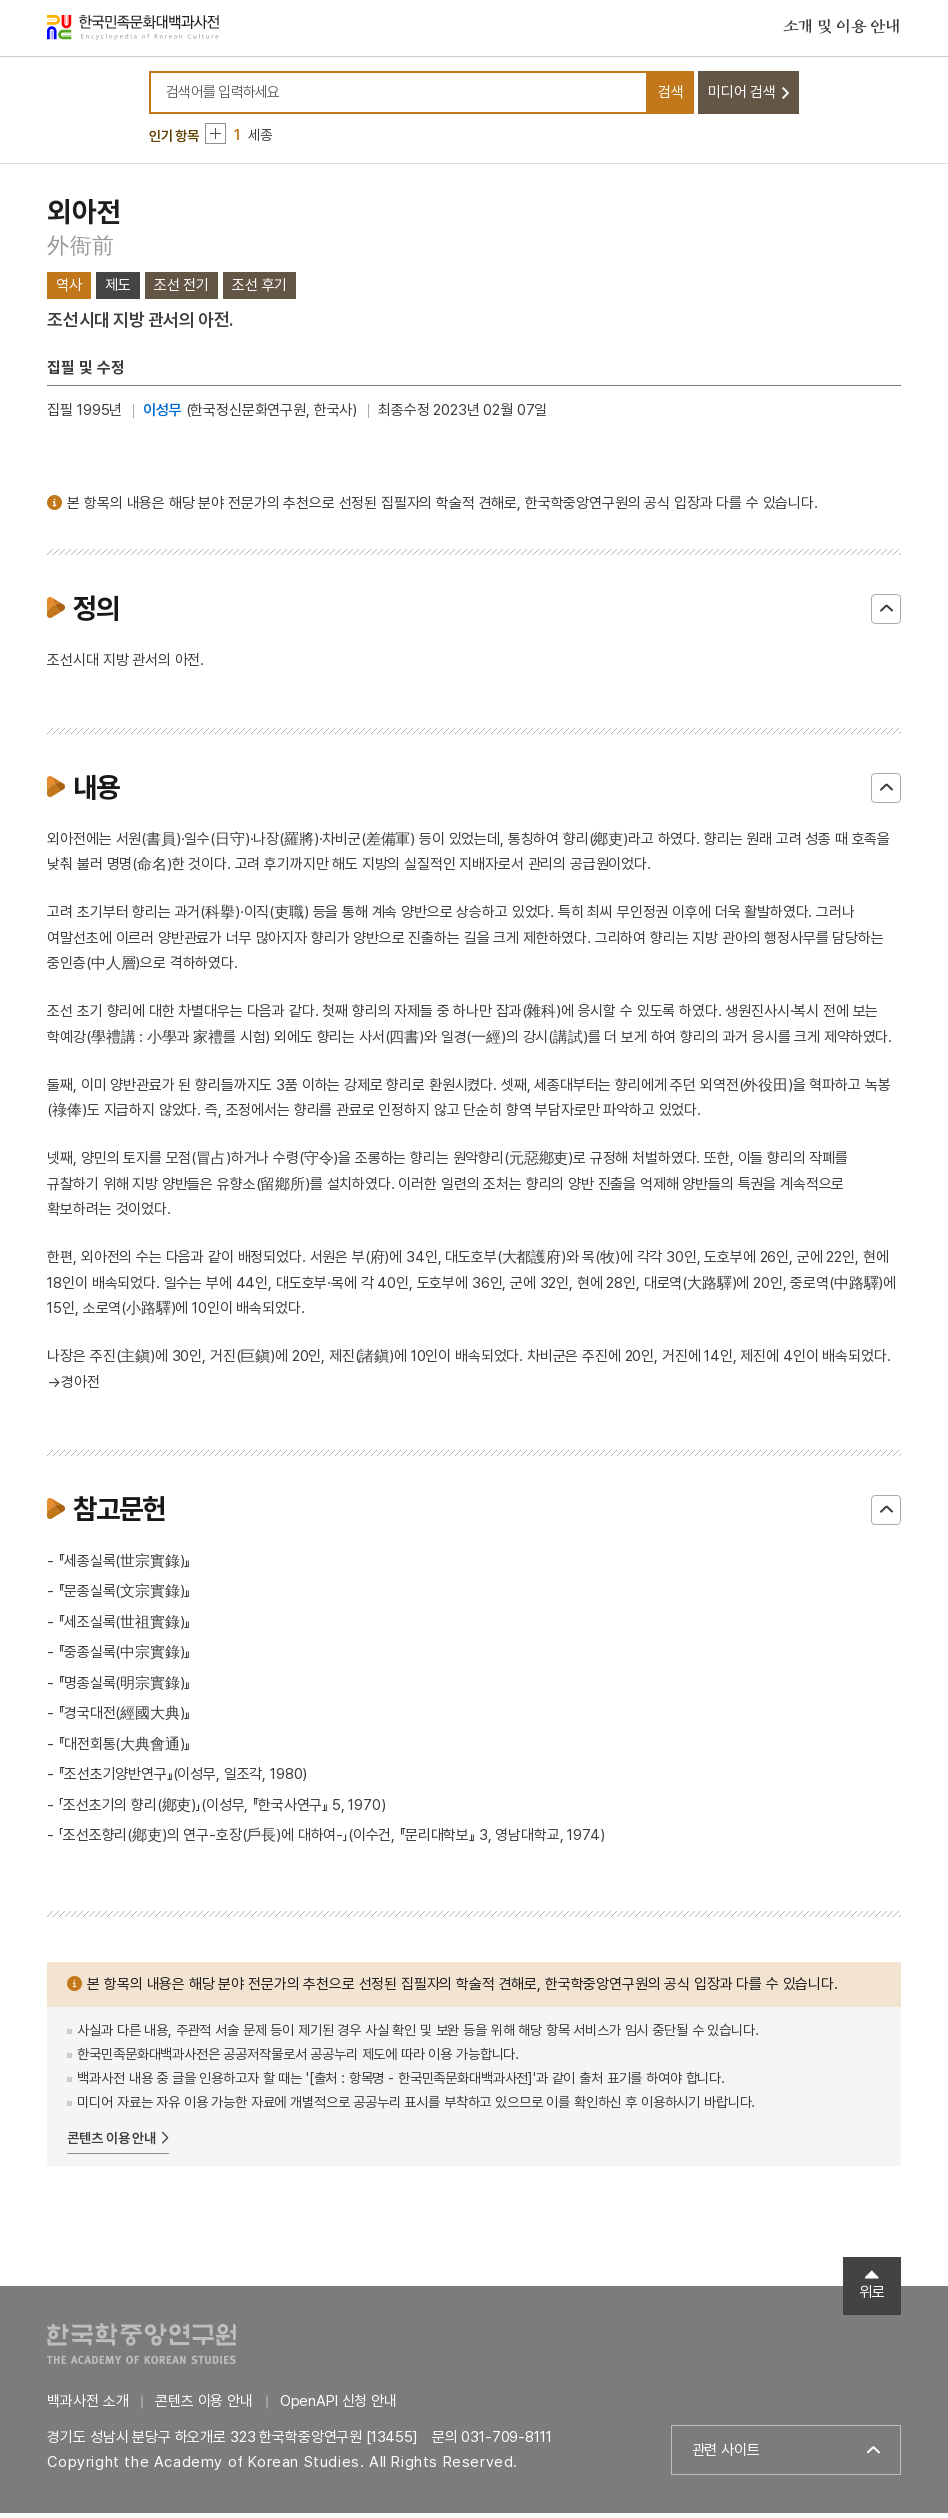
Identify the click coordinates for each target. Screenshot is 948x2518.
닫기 (886, 613)
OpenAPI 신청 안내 (338, 2406)
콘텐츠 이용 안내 (111, 2142)
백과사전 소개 (87, 2406)
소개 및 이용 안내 (842, 29)
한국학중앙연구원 (141, 2348)
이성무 (162, 415)
